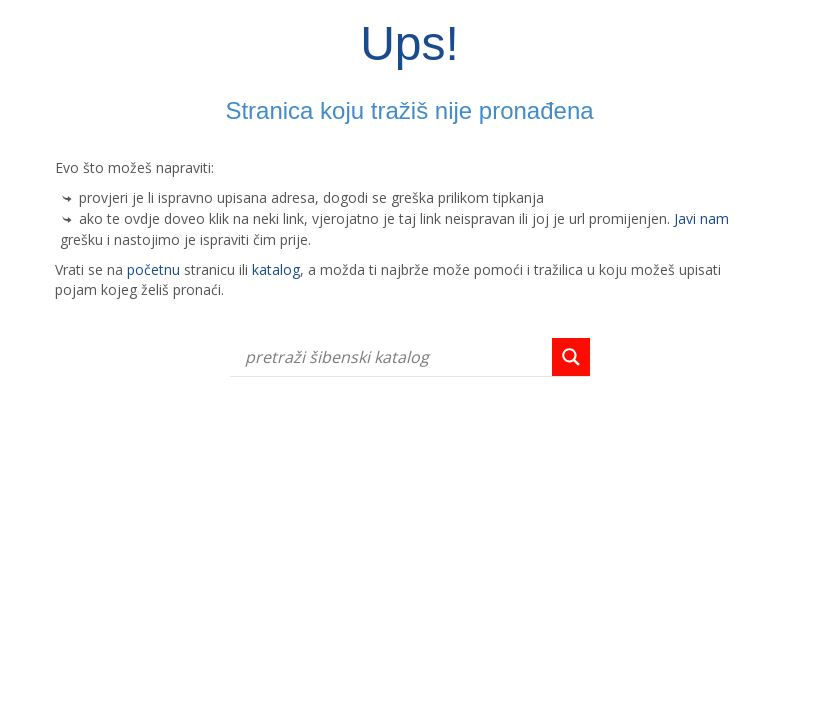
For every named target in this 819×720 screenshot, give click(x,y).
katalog (276, 269)
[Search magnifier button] (571, 357)
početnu (153, 269)
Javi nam (701, 218)
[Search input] (396, 357)
